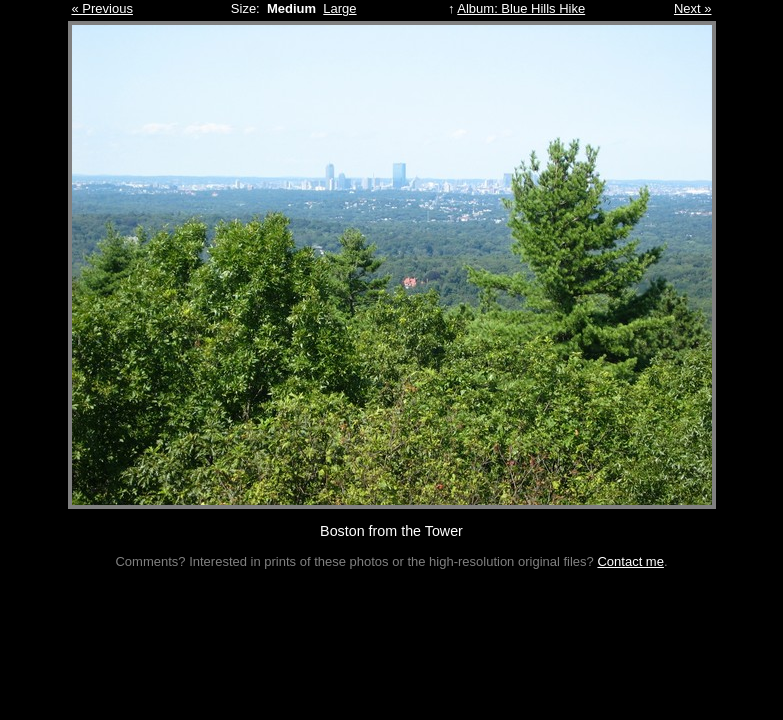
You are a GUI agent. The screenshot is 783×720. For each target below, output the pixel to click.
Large (339, 8)
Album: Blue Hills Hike (521, 8)
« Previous (102, 8)
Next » (693, 8)
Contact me (630, 561)
